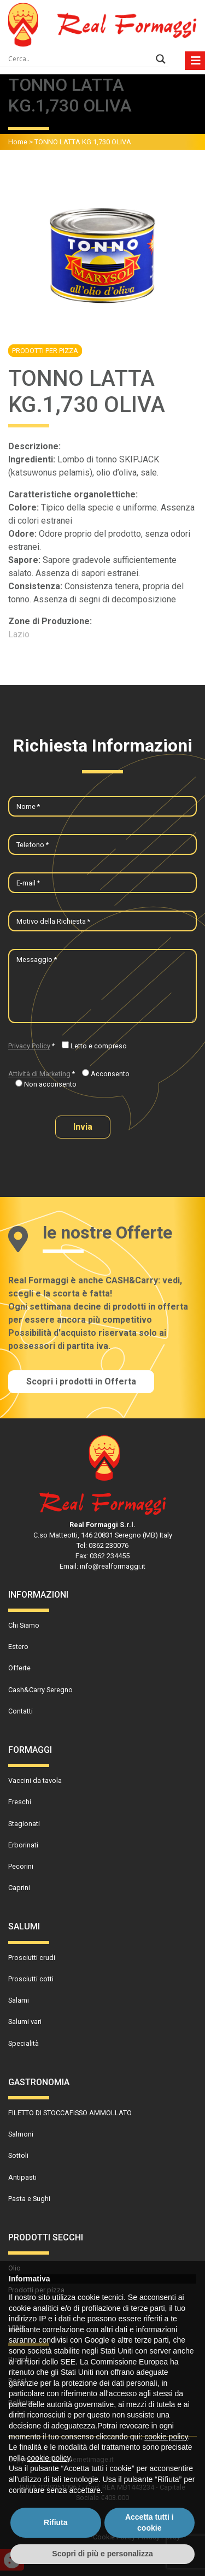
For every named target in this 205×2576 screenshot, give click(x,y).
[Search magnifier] (160, 59)
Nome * (28, 806)
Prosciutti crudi (31, 1957)
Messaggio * (36, 959)
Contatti (20, 1711)
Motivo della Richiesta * (53, 921)
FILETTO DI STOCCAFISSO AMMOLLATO (70, 2113)
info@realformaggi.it (112, 1566)
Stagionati (24, 1824)
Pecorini (20, 1866)
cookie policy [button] (166, 2436)
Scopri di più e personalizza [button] (102, 2553)
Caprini (19, 1887)
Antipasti (22, 2177)
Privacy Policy (29, 1046)
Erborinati (23, 1845)
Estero (18, 1646)
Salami (18, 2000)
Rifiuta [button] (56, 2522)
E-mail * (28, 883)
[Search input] (79, 59)
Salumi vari (25, 2021)
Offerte (19, 1668)
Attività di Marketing (39, 1074)
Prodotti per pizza (45, 351)
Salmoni (20, 2134)
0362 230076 (108, 1545)
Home (17, 142)
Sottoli (18, 2155)
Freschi (19, 1802)
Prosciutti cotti (31, 1979)
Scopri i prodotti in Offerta (81, 1381)
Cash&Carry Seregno (40, 1690)
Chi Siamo (23, 1625)
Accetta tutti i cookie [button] (149, 2522)
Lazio (19, 634)
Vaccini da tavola (35, 1780)
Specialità (23, 2043)
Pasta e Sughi (29, 2198)
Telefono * (32, 845)
